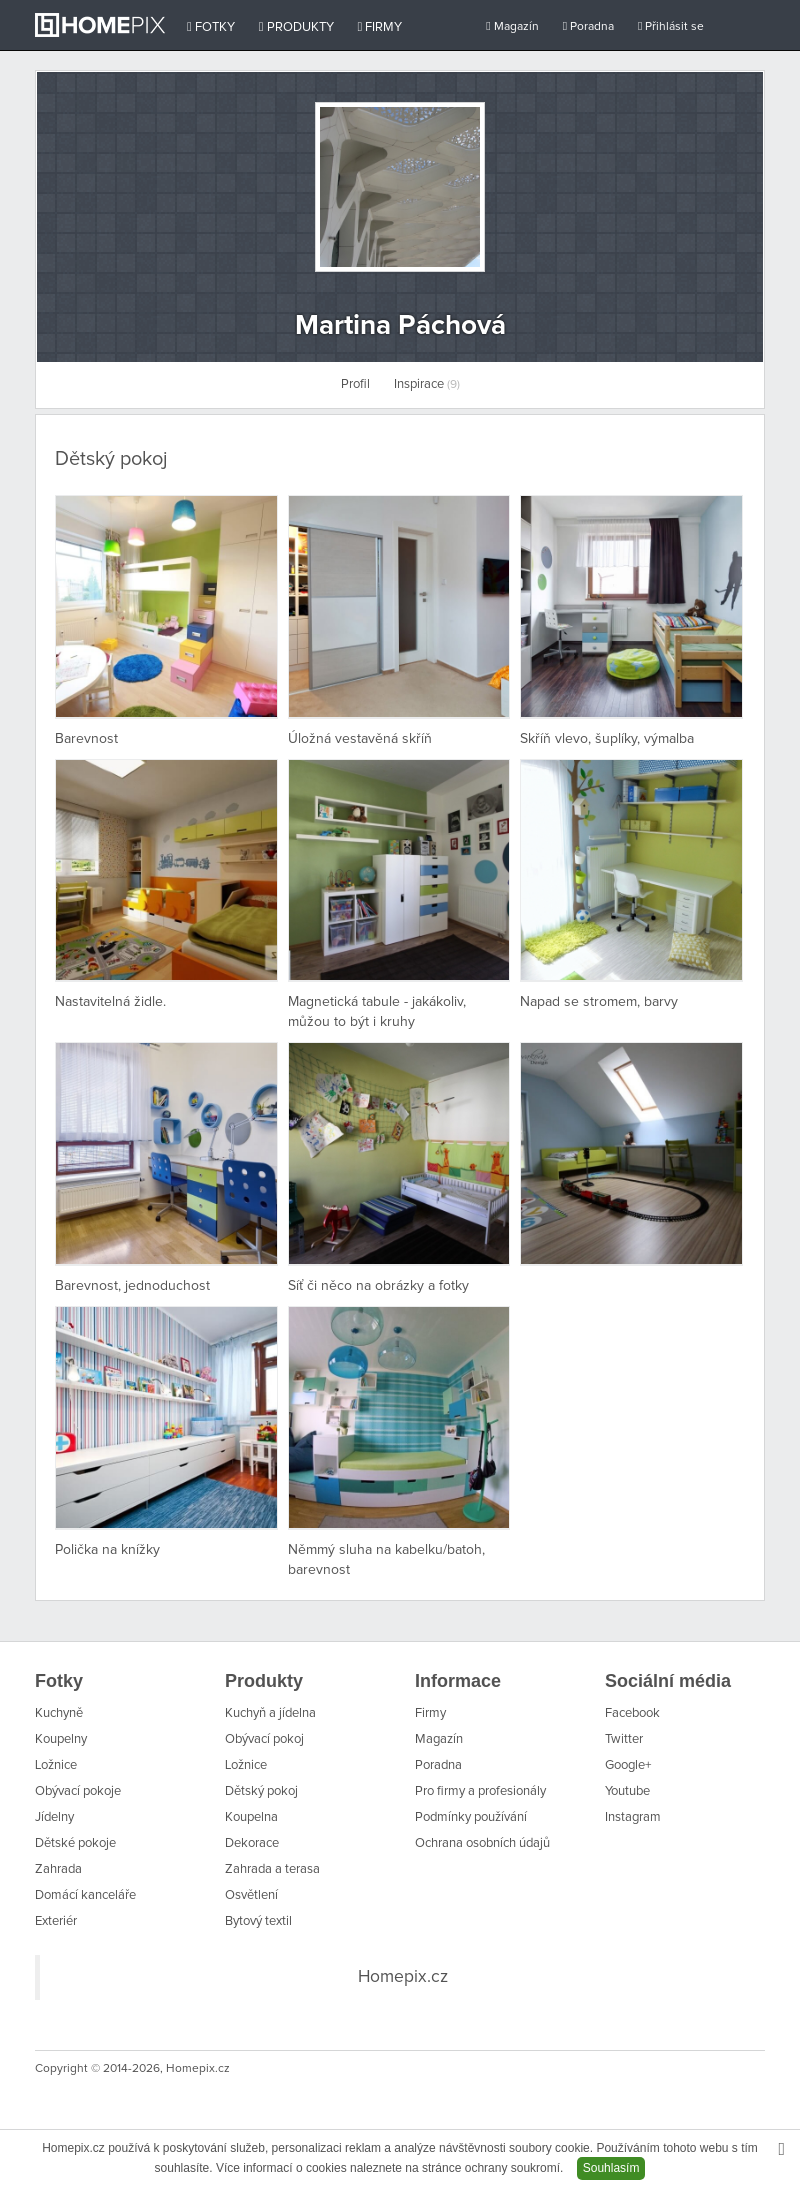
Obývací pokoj (264, 1739)
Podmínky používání (471, 1817)
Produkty (296, 27)
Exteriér (56, 1921)
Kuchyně (59, 1713)
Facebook (632, 1713)
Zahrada (58, 1869)
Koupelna (251, 1817)
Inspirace (427, 384)
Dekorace (252, 1843)
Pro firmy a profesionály (480, 1791)
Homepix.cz (403, 1977)
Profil (355, 384)
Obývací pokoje (78, 1791)
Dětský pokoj (261, 1791)
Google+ (628, 1765)
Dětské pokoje (75, 1843)
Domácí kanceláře (85, 1895)
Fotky (211, 27)
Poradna (588, 26)
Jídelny (54, 1817)
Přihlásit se (671, 26)
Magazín (512, 26)
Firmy (380, 27)
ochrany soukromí (512, 2168)
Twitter (624, 1739)
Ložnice (56, 1765)
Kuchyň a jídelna (270, 1713)
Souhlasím (611, 2168)
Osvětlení (251, 1895)
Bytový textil (258, 1921)
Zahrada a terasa (272, 1869)
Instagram (633, 1817)
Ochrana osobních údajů (482, 1843)
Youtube (627, 1791)
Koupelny (61, 1739)
